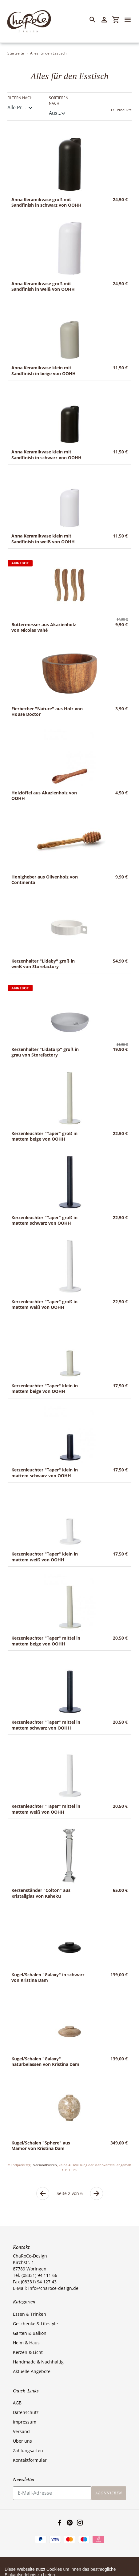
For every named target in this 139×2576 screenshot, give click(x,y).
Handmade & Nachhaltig (38, 2362)
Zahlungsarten (28, 2450)
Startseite (15, 53)
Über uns (22, 2441)
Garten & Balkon (29, 2333)
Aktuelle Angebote (31, 2371)
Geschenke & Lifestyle (35, 2324)
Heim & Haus (26, 2343)
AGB (17, 2403)
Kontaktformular (30, 2460)
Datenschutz (26, 2412)
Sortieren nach (58, 100)
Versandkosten (45, 2165)
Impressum (24, 2422)
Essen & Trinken (29, 2314)
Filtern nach (20, 97)
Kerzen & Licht (28, 2352)
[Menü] (130, 19)
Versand (21, 2431)
